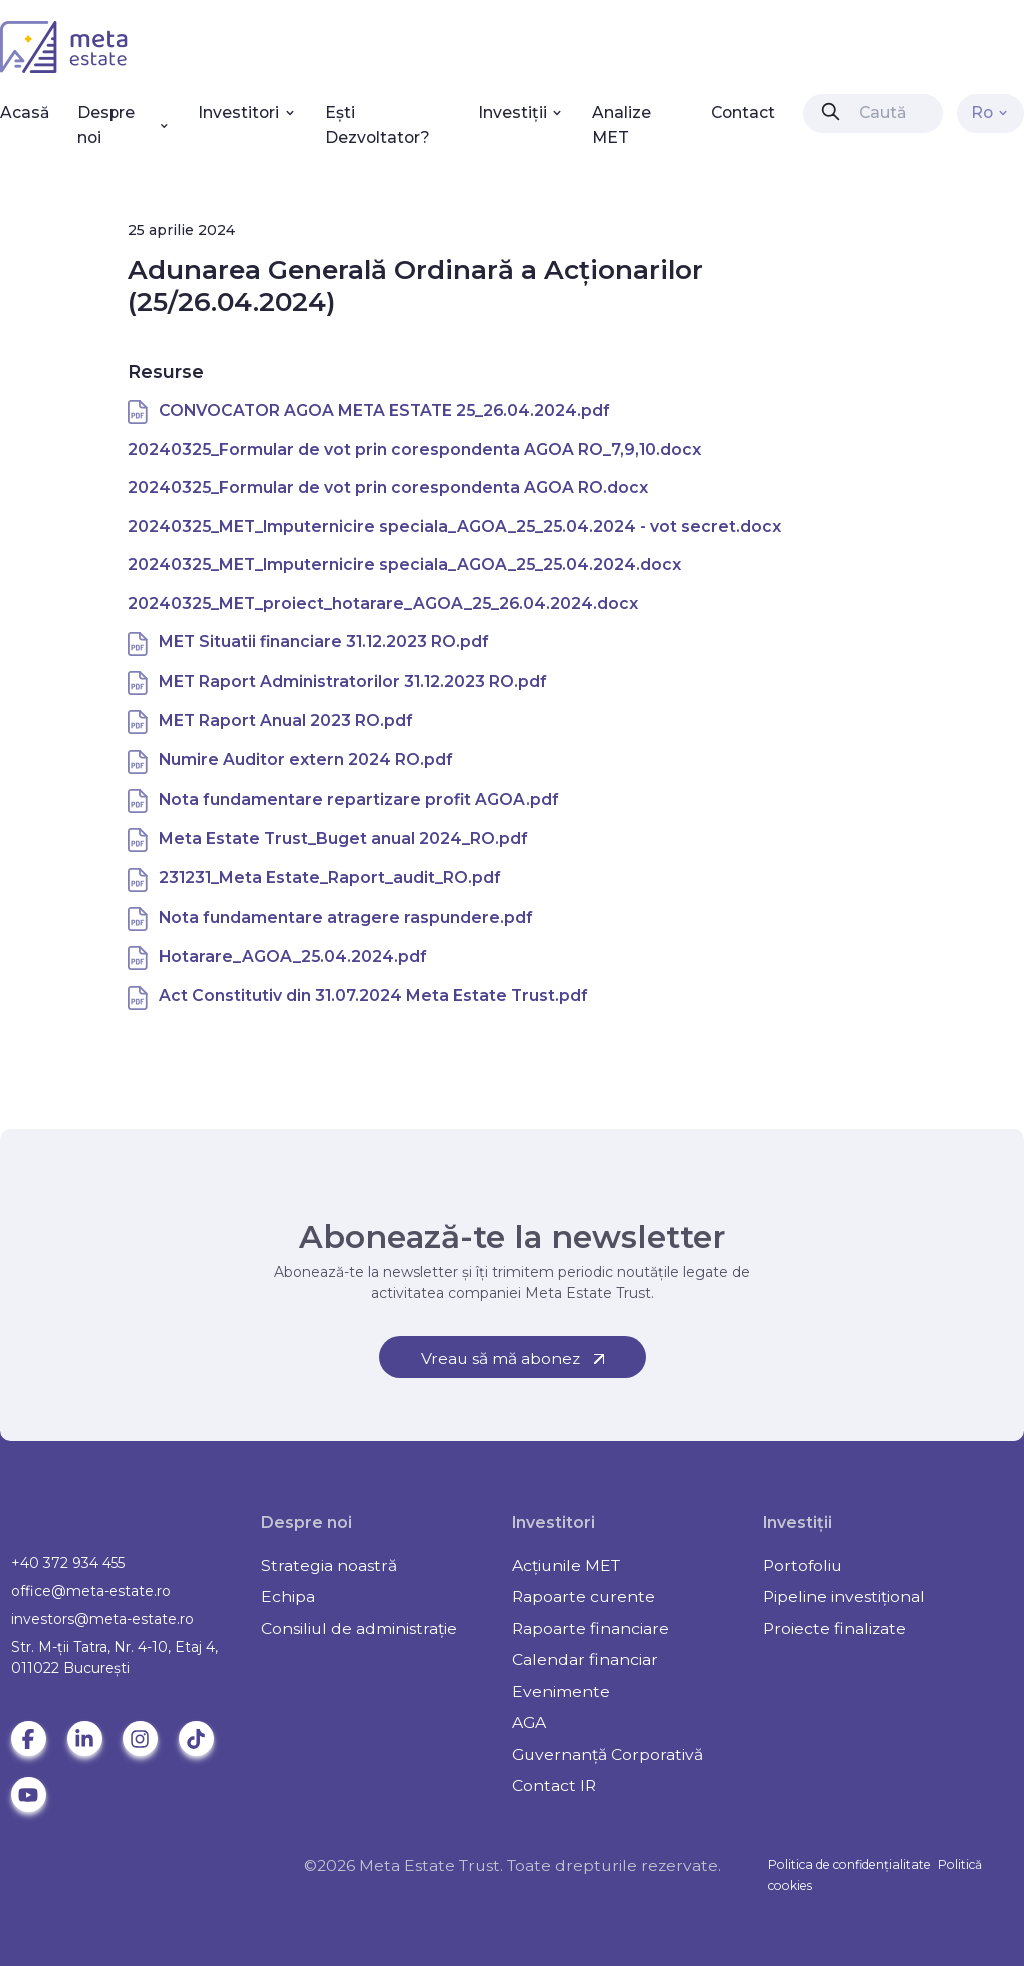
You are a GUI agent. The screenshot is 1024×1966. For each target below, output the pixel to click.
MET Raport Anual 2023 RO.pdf (286, 720)
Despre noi (123, 125)
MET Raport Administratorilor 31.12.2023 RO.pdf (353, 681)
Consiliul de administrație (359, 1628)
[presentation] (830, 111)
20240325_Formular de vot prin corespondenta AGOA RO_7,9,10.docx (414, 449)
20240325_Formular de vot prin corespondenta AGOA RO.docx (388, 487)
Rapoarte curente (583, 1596)
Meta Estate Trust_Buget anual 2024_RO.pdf (343, 838)
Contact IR (554, 1785)
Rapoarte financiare (590, 1628)
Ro (991, 112)
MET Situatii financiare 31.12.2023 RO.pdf (324, 641)
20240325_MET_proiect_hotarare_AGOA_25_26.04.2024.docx (383, 603)
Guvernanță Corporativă (607, 1754)
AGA (529, 1722)
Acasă (24, 112)
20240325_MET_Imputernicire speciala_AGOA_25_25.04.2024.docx (404, 564)
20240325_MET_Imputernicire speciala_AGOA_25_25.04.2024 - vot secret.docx (454, 526)
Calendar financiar (585, 1659)
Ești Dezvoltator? (377, 125)
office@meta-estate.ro (91, 1591)
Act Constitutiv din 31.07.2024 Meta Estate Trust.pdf (373, 995)
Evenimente (561, 1691)
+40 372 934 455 (68, 1563)
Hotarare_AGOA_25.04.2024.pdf (293, 956)
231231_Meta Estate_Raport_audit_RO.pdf (330, 877)
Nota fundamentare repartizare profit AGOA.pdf (359, 799)
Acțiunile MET (566, 1565)
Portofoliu (802, 1565)
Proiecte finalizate (834, 1628)
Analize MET (621, 125)
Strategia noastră (329, 1565)
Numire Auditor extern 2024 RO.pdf (306, 759)
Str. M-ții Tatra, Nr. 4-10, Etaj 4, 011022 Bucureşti (114, 1657)
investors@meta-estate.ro (102, 1619)
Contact (743, 112)
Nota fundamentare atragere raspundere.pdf (346, 917)
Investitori (247, 112)
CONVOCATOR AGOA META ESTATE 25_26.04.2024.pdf (384, 410)
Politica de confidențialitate (849, 1864)
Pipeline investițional (844, 1596)
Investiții (521, 112)
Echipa (288, 1596)
